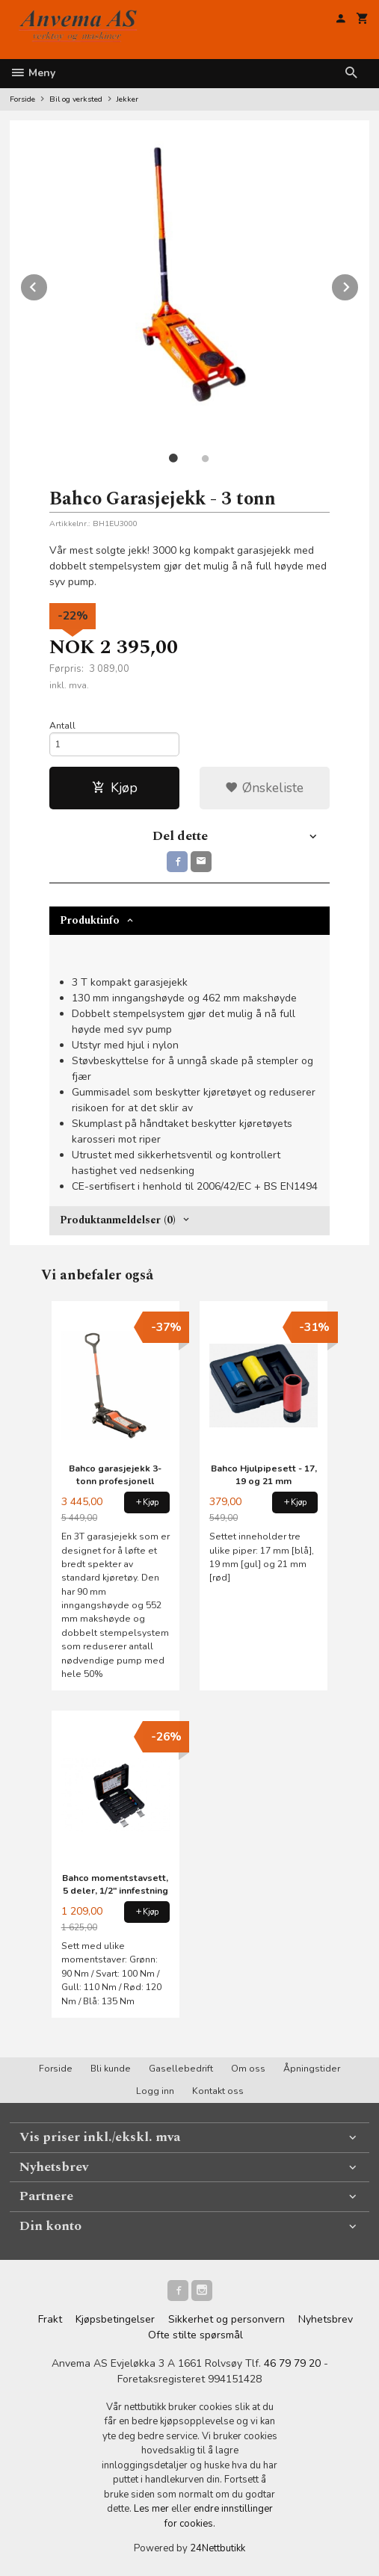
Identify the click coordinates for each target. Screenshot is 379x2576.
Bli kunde (110, 2069)
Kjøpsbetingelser (115, 2319)
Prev (48, 284)
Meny (32, 73)
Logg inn (155, 2091)
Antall (62, 726)
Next (359, 284)
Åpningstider (311, 2069)
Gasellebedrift (181, 2069)
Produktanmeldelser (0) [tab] (118, 1220)
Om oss (248, 2069)
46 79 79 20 (292, 2363)
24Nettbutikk (217, 2548)
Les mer (152, 2508)
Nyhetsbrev (325, 2319)
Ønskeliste (264, 788)
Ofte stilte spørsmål (195, 2335)
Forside (22, 99)
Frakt (50, 2319)
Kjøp (115, 788)
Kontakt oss (218, 2091)
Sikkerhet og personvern (226, 2319)
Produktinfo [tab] (90, 920)
